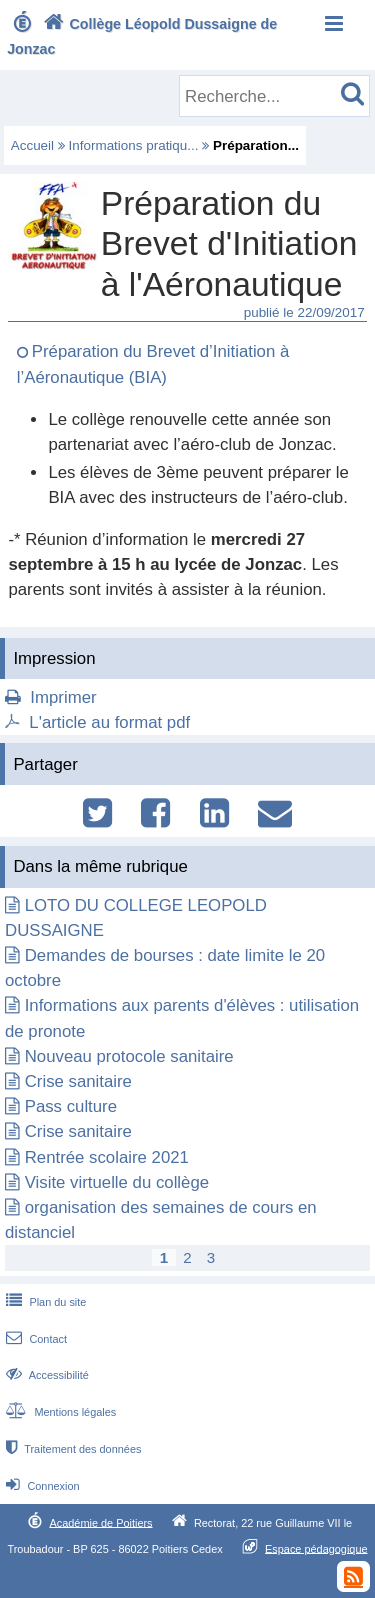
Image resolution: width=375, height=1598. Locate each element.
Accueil (32, 145)
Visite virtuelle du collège (117, 1182)
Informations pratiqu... (134, 145)
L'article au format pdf (109, 722)
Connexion (40, 1486)
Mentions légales (59, 1412)
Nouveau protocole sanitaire (129, 1056)
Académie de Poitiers (100, 1522)
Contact (34, 1339)
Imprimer (63, 697)
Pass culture (71, 1106)
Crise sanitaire (78, 1081)
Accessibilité (45, 1375)
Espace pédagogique (316, 1548)
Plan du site (44, 1302)
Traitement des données (71, 1449)
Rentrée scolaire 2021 (107, 1157)
